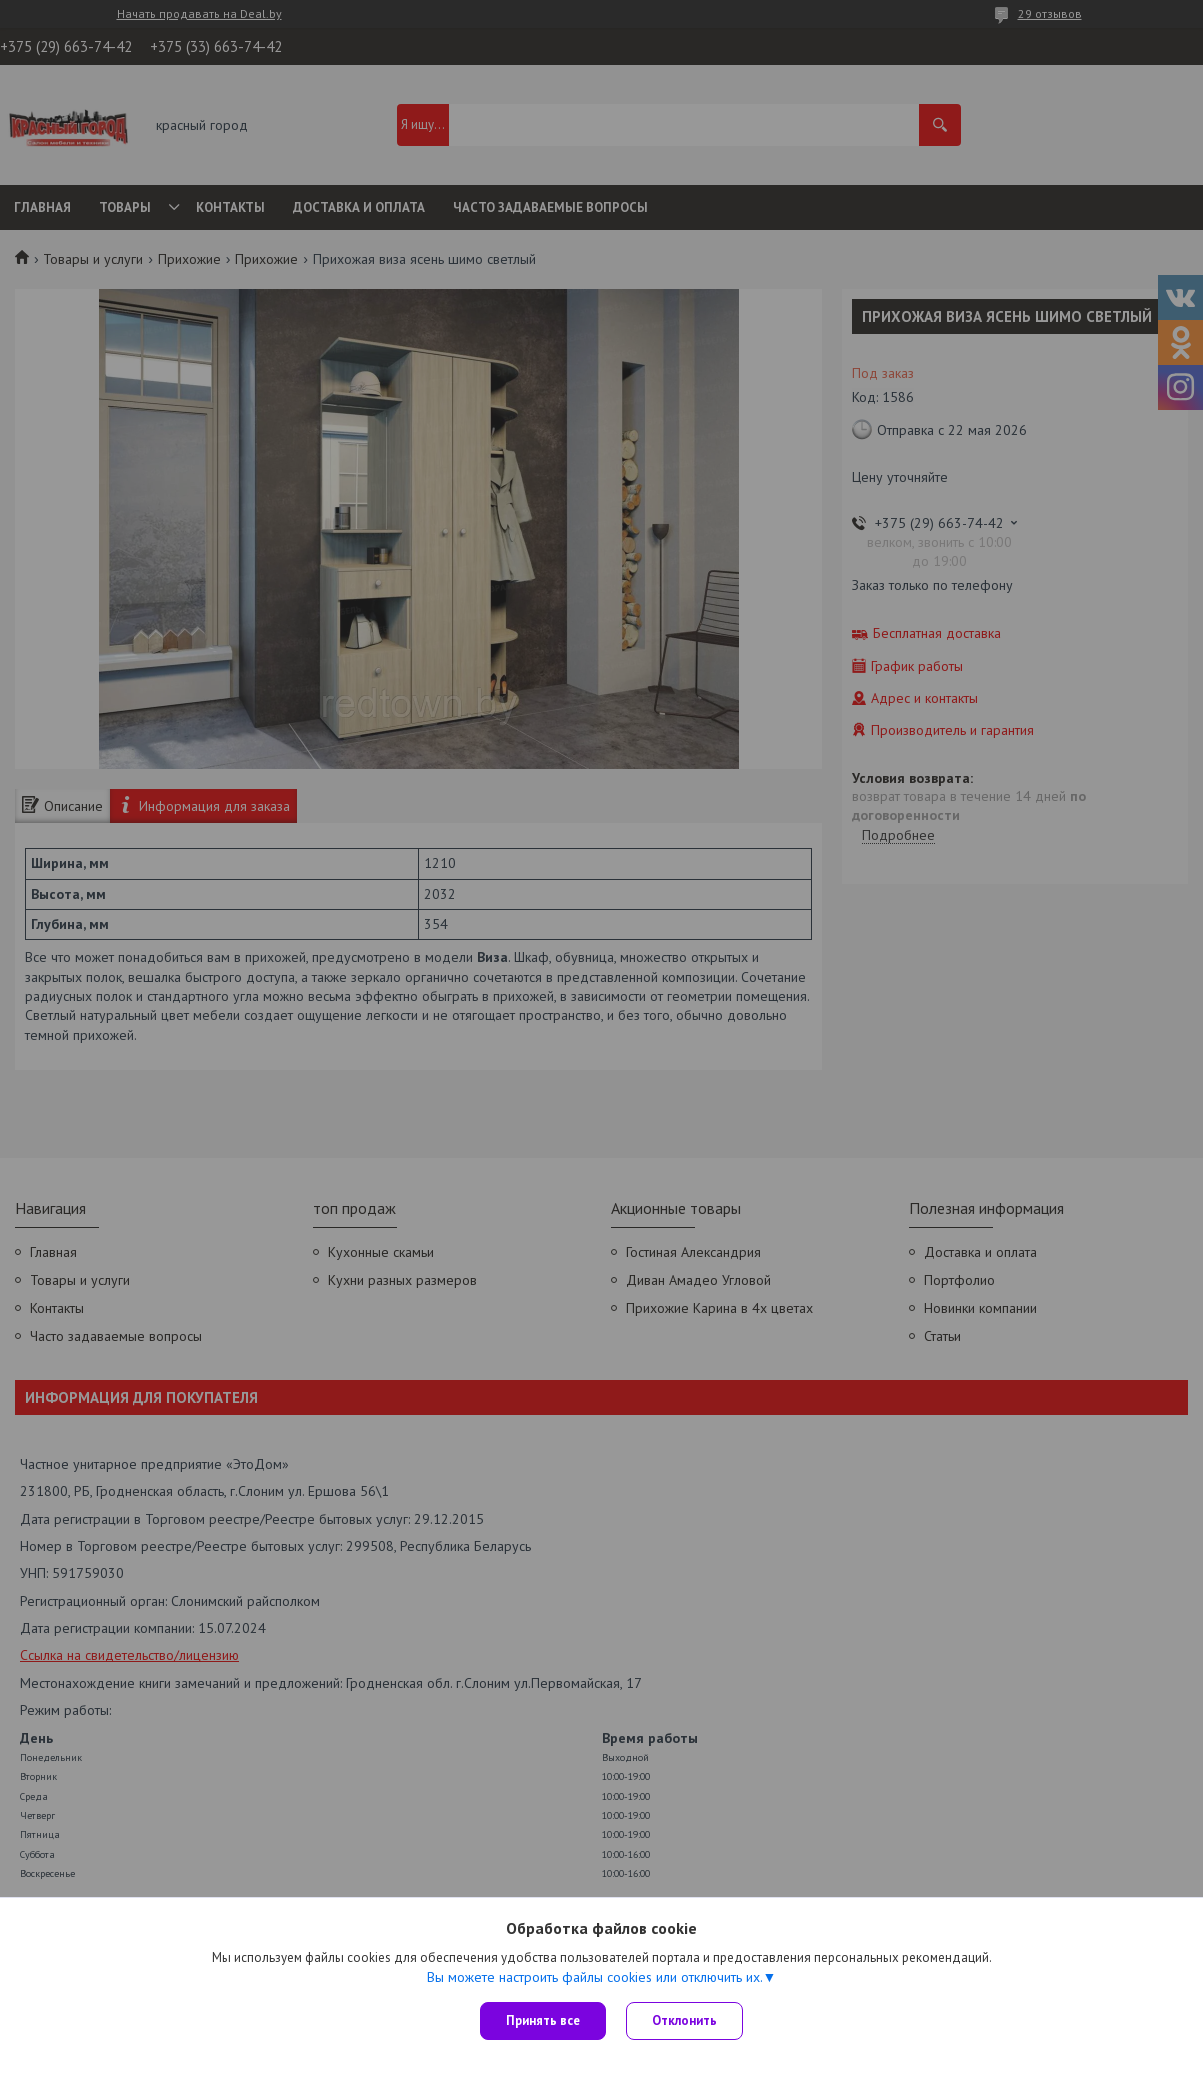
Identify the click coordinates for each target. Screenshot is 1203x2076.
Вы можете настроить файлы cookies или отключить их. (595, 1977)
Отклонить (684, 2020)
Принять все (543, 2020)
